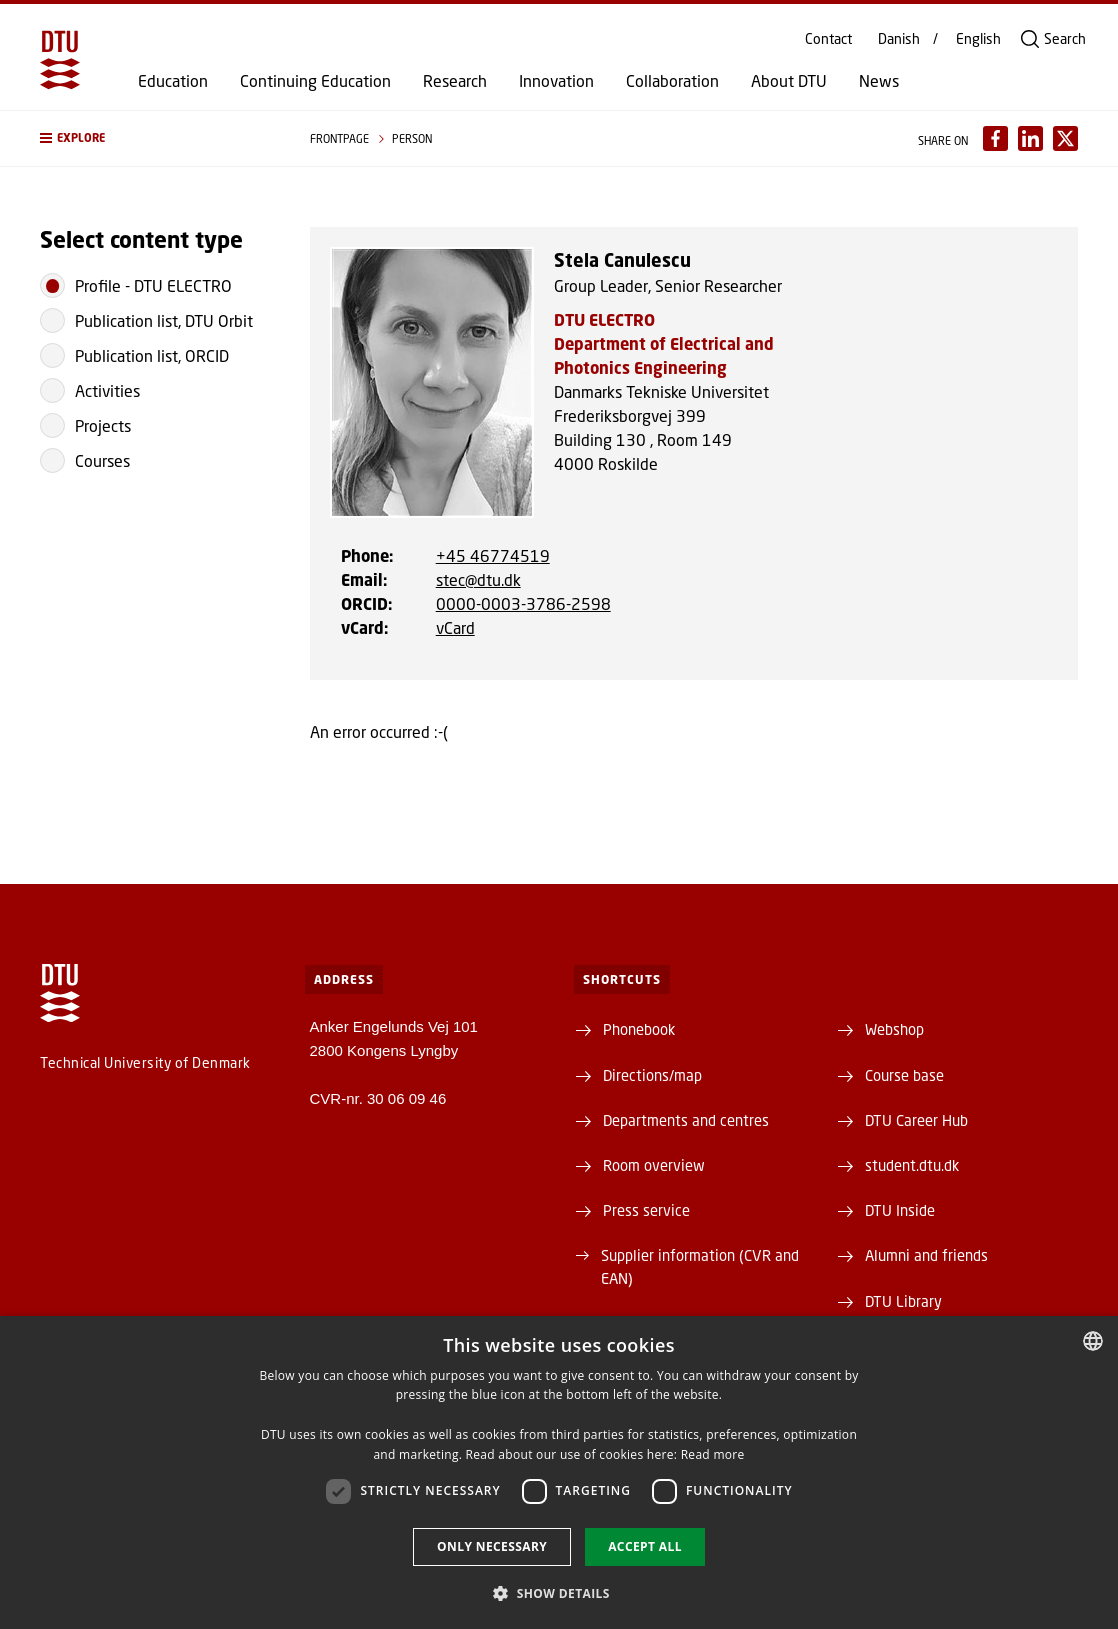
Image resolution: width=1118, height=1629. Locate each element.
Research (455, 81)
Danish (899, 39)
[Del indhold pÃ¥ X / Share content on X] (1065, 138)
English (978, 39)
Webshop (894, 1029)
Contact (828, 39)
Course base (904, 1075)
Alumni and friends (926, 1255)
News (879, 81)
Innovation (556, 81)
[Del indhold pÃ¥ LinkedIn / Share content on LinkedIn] (1030, 138)
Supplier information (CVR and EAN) (700, 1266)
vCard (455, 627)
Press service (646, 1210)
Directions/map (652, 1075)
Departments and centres (686, 1120)
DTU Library (903, 1301)
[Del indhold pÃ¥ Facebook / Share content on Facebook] (995, 138)
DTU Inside (900, 1210)
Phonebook (639, 1029)
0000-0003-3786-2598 (523, 603)
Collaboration (672, 81)
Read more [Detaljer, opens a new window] (713, 1454)
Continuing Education (315, 81)
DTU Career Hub (916, 1120)
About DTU (789, 81)
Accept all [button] (645, 1546)
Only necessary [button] (492, 1546)
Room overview (654, 1165)
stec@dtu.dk (478, 579)
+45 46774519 (493, 555)
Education (173, 81)
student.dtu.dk (912, 1165)
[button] (155, 138)
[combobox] (1093, 1341)
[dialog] (559, 1472)
